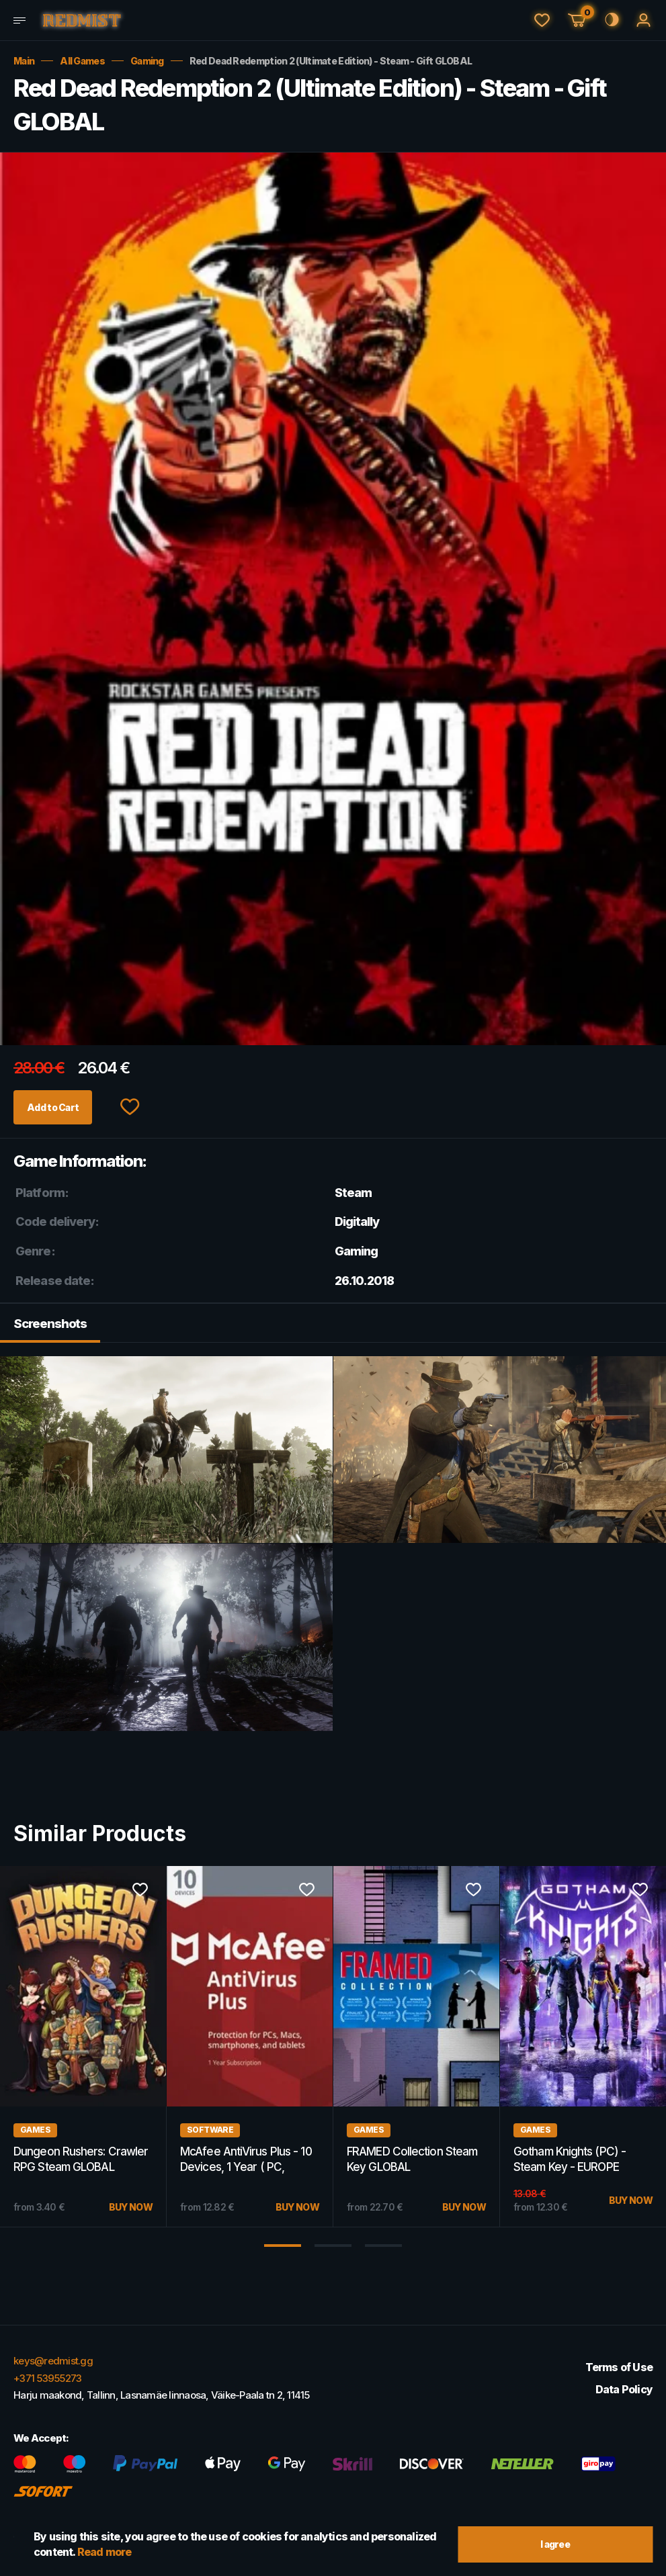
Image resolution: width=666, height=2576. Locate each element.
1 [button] (282, 2250)
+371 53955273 (47, 2378)
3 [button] (383, 2250)
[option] (250, 2050)
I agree (555, 2542)
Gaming (147, 60)
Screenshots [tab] (52, 1327)
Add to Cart (63, 1108)
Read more (104, 2550)
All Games (82, 60)
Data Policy (624, 2389)
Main (23, 60)
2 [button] (333, 2250)
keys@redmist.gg (53, 2361)
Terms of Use (619, 2367)
